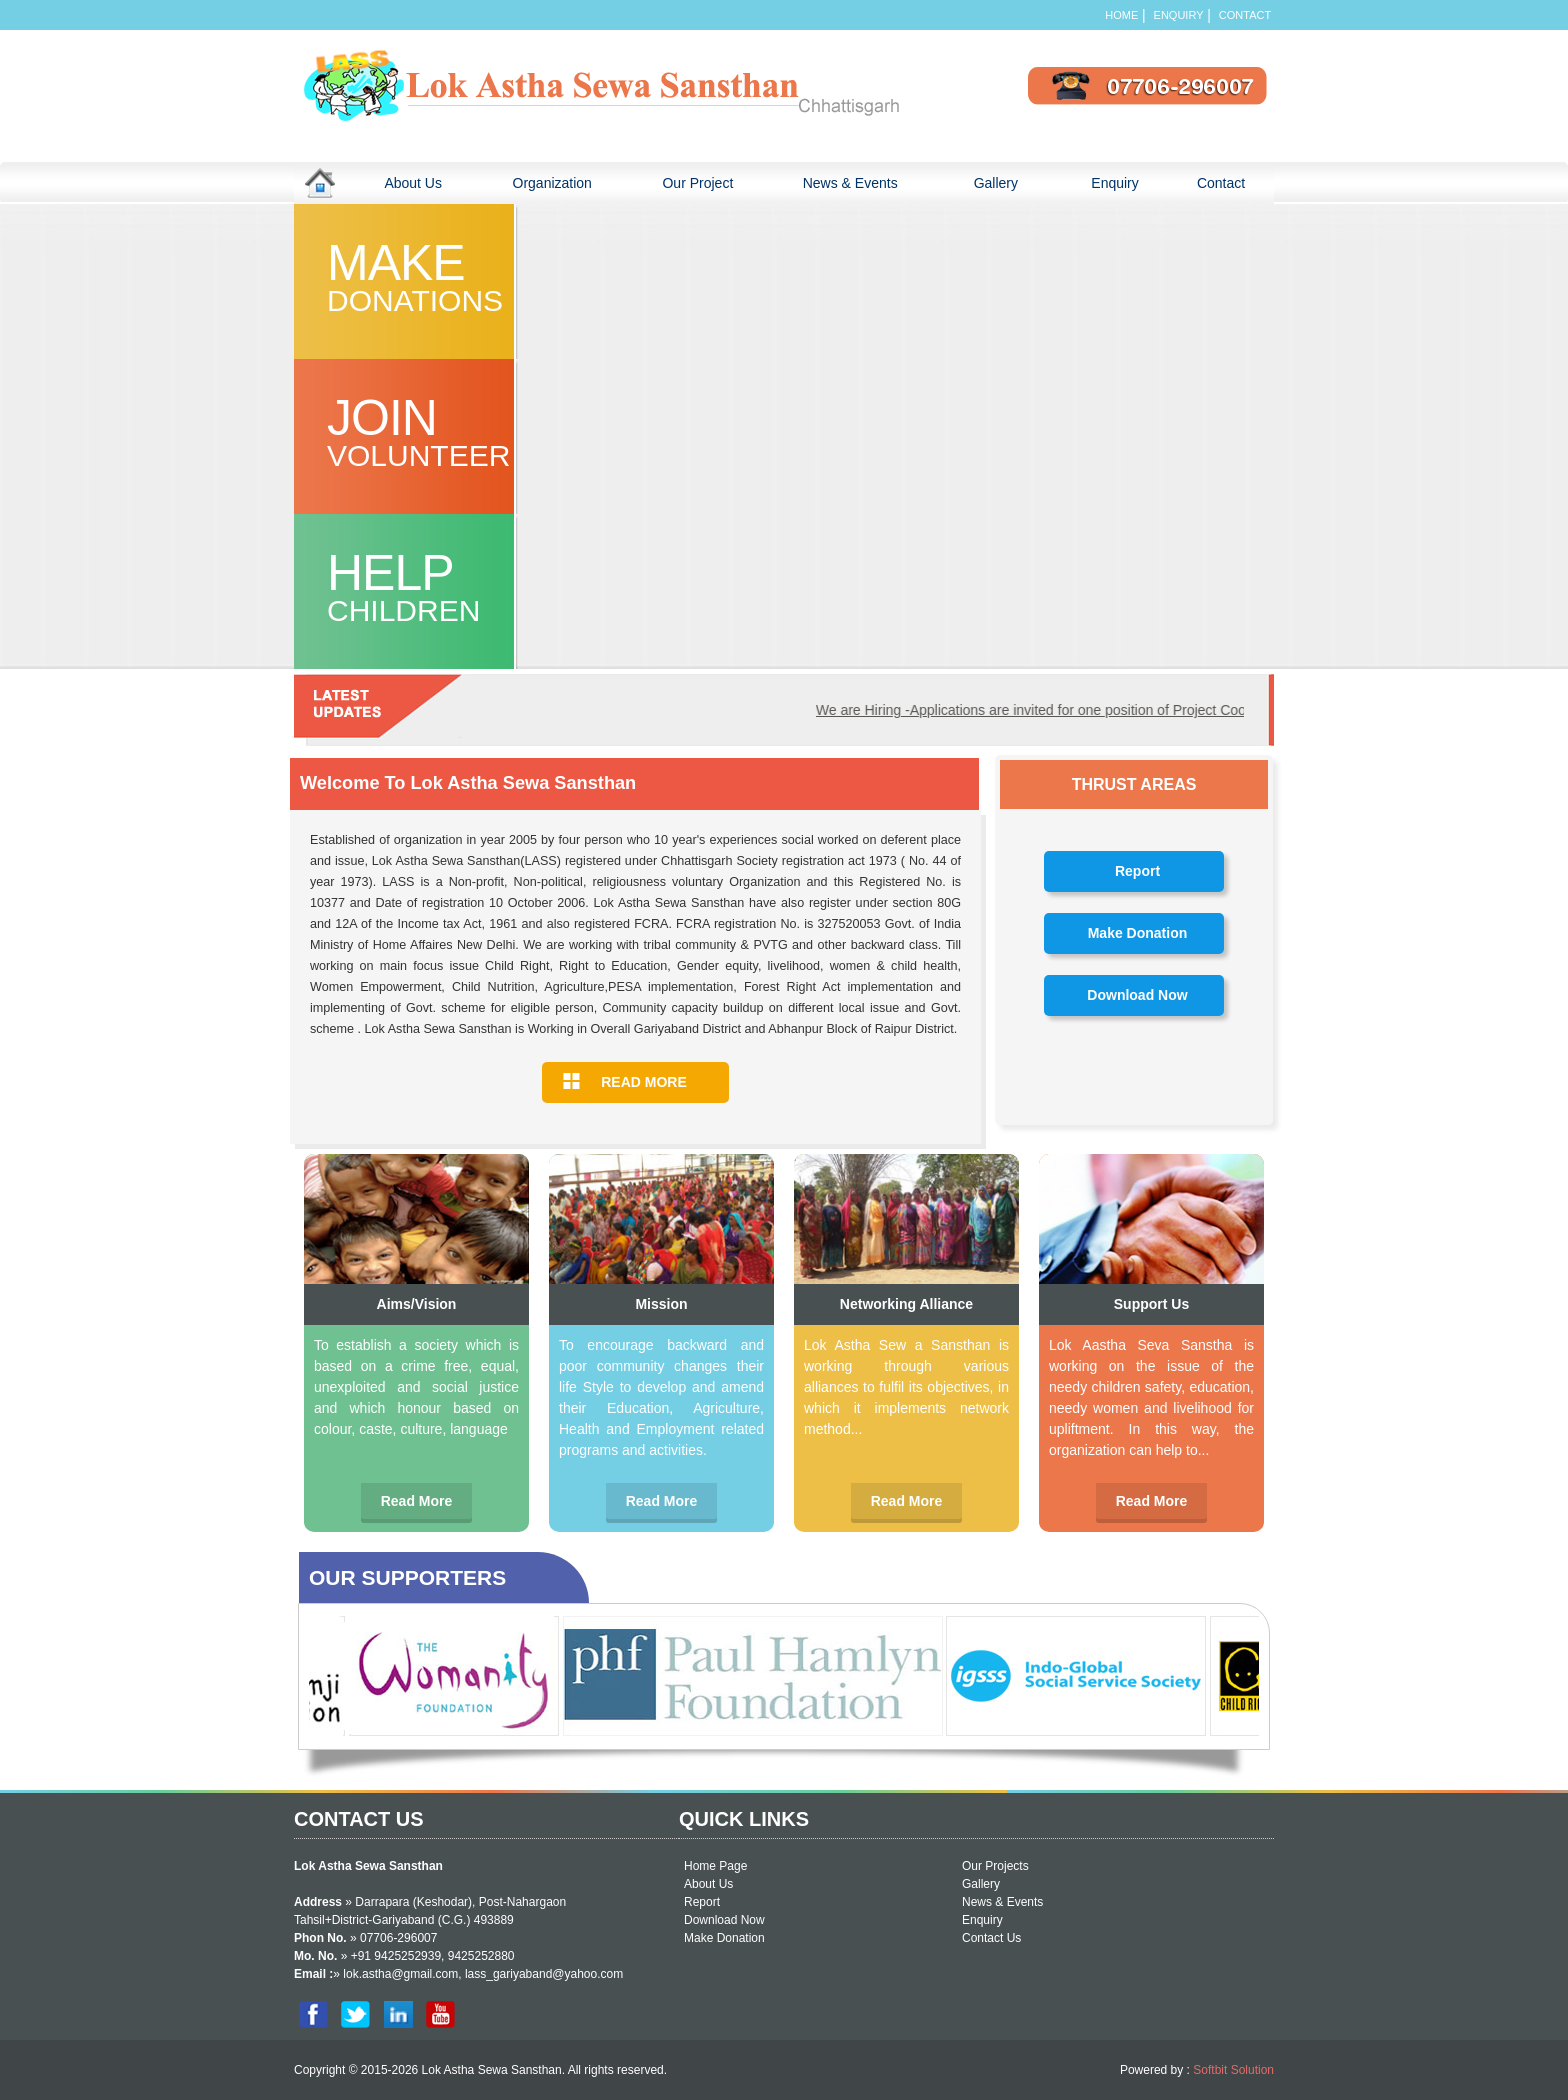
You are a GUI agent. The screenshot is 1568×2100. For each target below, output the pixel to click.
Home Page (715, 1866)
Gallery (1014, 182)
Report (1137, 871)
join (435, 432)
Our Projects (995, 1866)
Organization (566, 182)
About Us (428, 182)
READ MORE (644, 1082)
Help (435, 587)
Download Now (1137, 995)
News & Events (850, 183)
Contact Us (991, 1938)
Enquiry (1179, 15)
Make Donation (1138, 933)
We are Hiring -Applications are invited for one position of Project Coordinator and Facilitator (1112, 710)
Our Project (697, 183)
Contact (1246, 15)
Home (1121, 15)
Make (435, 277)
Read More (417, 1501)
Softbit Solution (1233, 2070)
